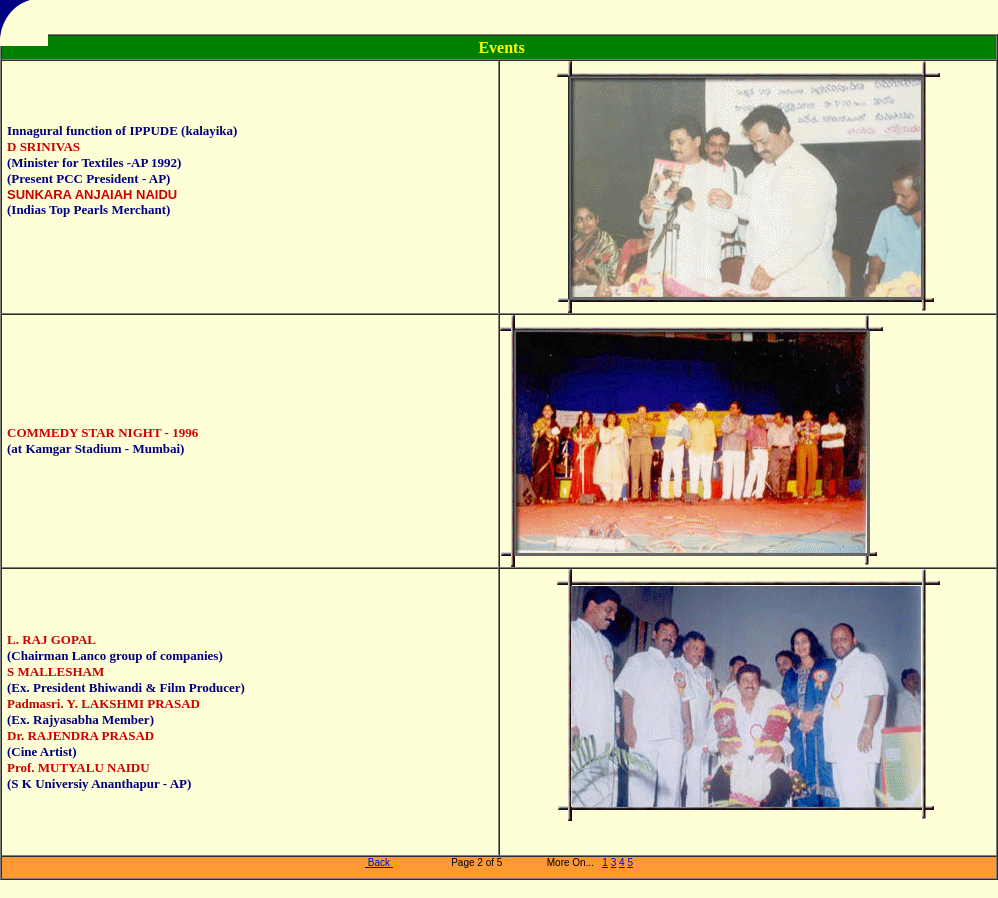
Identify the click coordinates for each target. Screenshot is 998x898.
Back (379, 862)
